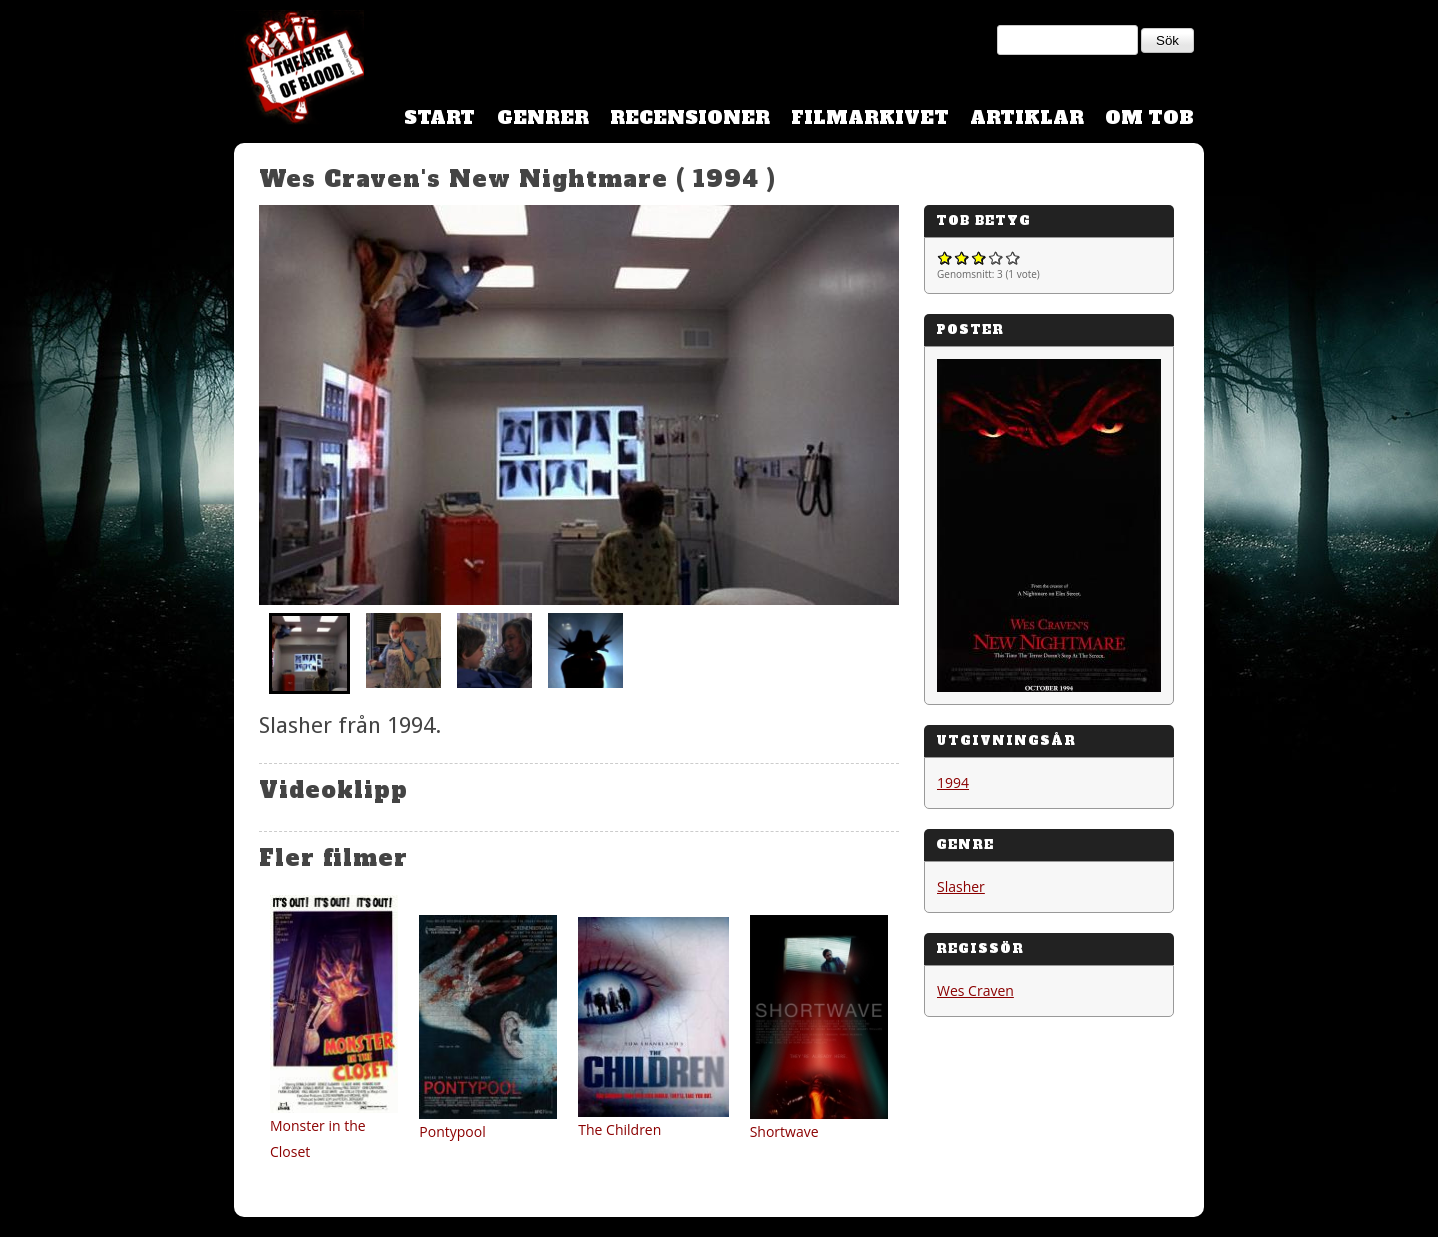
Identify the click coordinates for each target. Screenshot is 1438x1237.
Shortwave (784, 1131)
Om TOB (1149, 117)
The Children (619, 1129)
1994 (953, 782)
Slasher (961, 886)
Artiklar (1027, 117)
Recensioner (690, 117)
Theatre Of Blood (299, 70)
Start (439, 117)
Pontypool (452, 1131)
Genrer (543, 117)
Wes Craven (975, 990)
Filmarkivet (870, 117)
